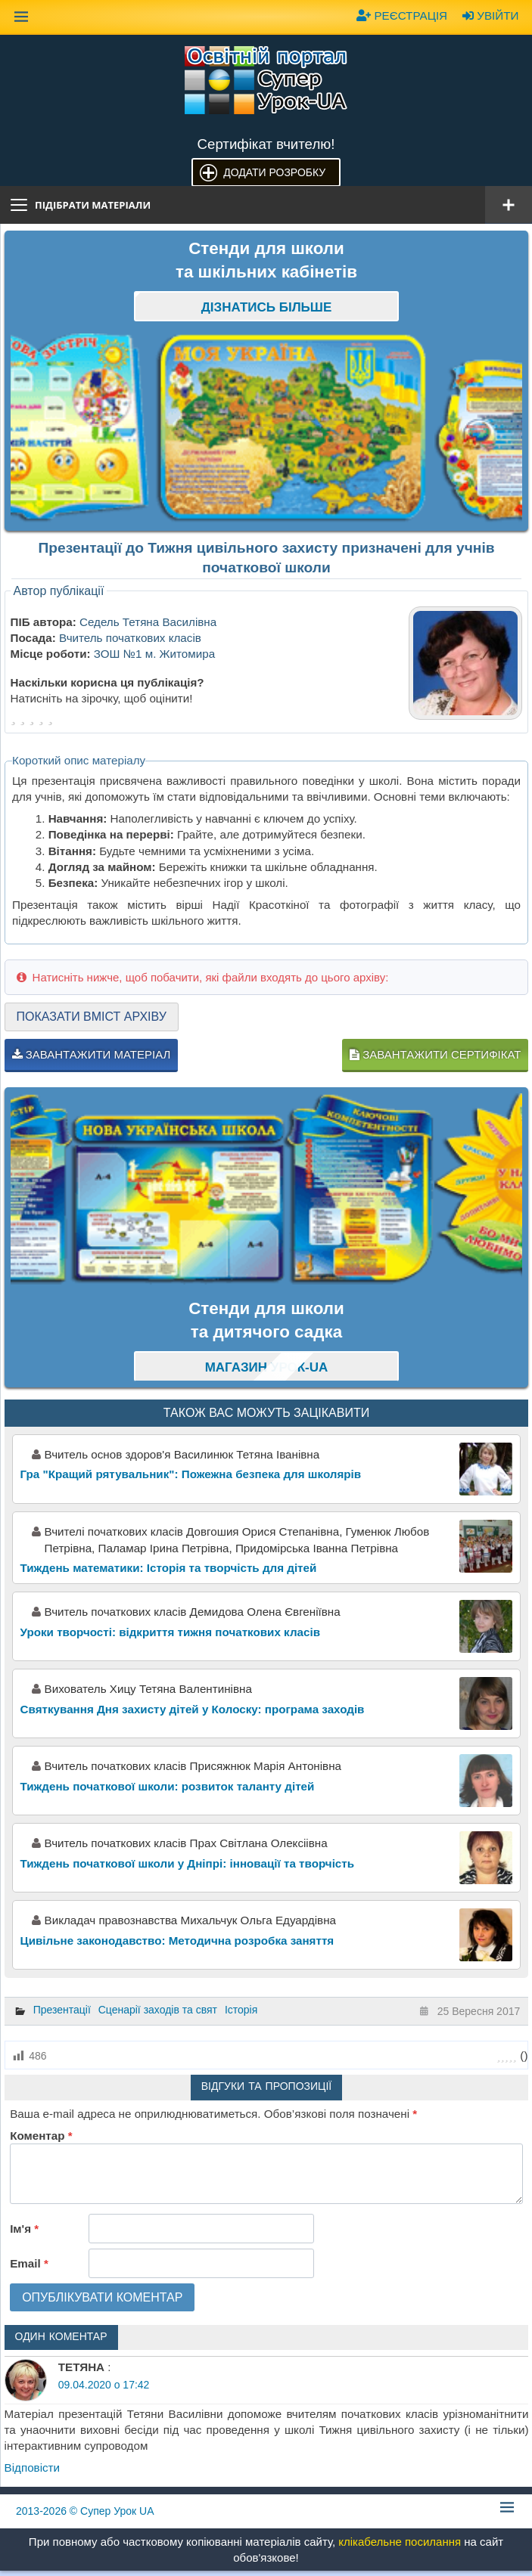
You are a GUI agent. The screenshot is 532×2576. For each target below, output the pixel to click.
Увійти (490, 15)
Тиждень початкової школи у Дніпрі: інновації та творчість (187, 1863)
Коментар (41, 2135)
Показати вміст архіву (91, 1016)
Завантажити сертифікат (435, 1054)
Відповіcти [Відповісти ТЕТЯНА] (33, 2467)
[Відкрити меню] (508, 205)
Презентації (62, 2010)
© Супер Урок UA (85, 2511)
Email (29, 2263)
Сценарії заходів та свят (157, 2010)
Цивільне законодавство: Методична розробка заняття (177, 1940)
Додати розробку (274, 172)
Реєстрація (401, 15)
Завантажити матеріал (91, 1054)
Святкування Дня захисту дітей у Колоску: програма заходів (192, 1709)
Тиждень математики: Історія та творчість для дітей (168, 1567)
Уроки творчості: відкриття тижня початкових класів (170, 1632)
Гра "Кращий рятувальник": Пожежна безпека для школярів (191, 1474)
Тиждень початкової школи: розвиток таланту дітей (167, 1786)
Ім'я (24, 2228)
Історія (241, 2010)
